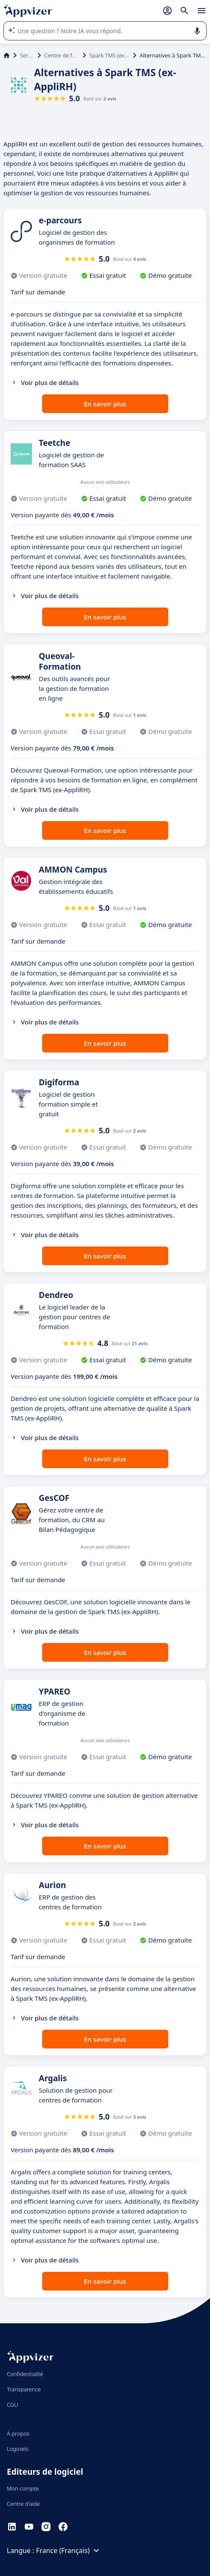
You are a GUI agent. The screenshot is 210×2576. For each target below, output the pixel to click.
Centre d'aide (23, 2504)
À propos (18, 2433)
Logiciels (18, 2449)
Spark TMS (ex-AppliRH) (109, 55)
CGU (12, 2404)
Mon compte (23, 2488)
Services (27, 55)
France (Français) (69, 2550)
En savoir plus (105, 403)
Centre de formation (61, 55)
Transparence (24, 2389)
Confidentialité (25, 2374)
